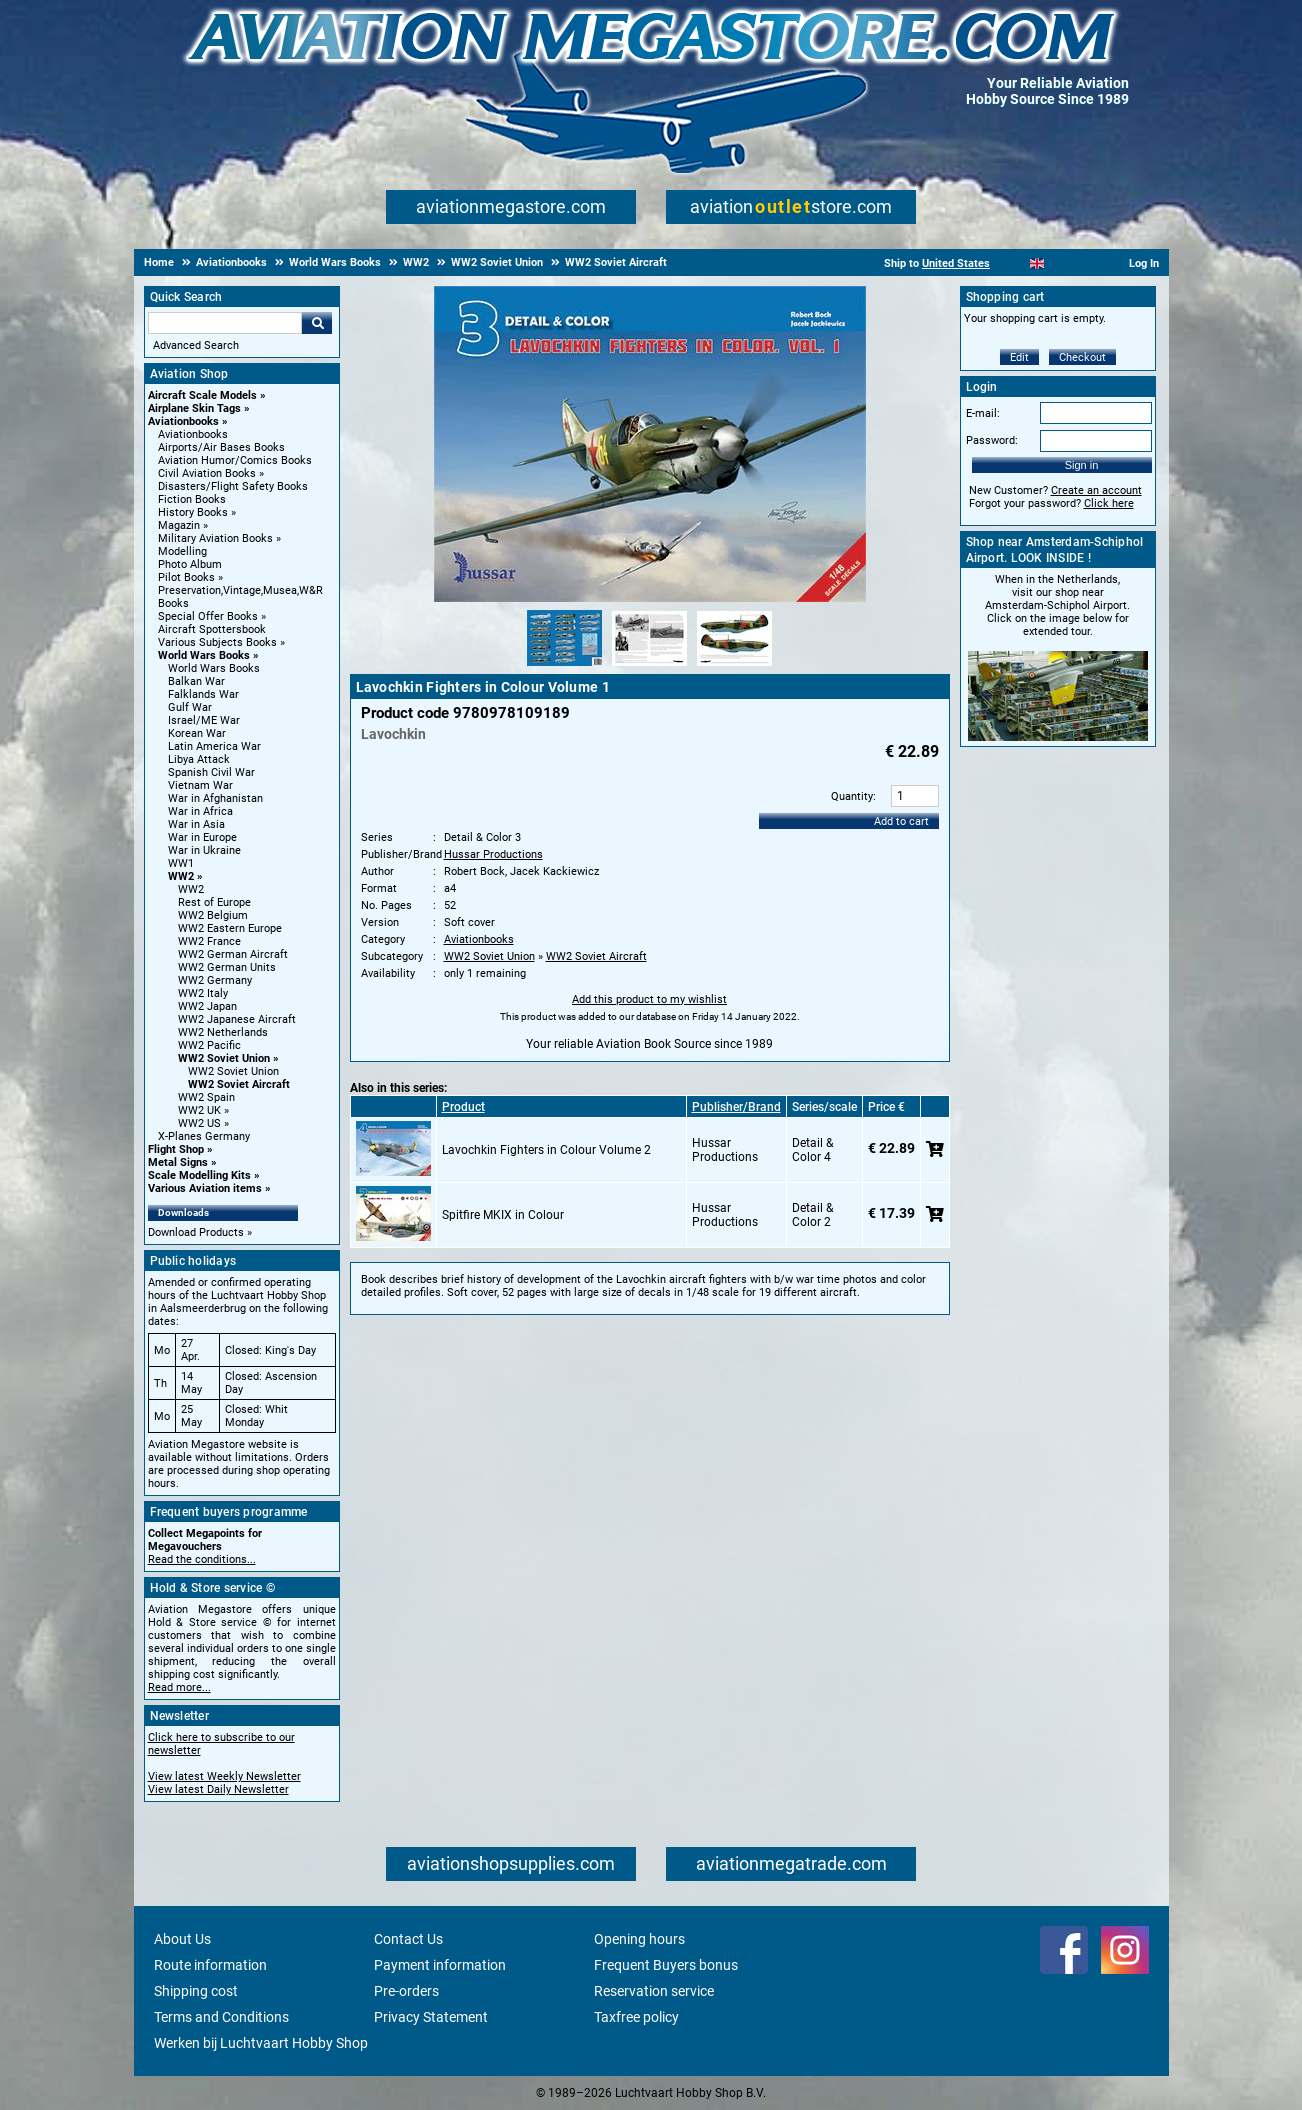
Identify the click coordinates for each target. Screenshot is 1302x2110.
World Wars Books (204, 655)
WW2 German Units (227, 967)
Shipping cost (196, 1991)
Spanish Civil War (211, 772)
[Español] (1061, 263)
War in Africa (200, 811)
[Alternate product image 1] (564, 667)
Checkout (1082, 357)
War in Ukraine (204, 850)
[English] (1037, 263)
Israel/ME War (204, 720)
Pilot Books (186, 577)
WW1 (181, 863)
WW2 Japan (207, 1006)
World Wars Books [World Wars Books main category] (214, 668)
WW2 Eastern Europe (230, 928)
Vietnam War (200, 785)
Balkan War (196, 681)
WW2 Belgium (213, 915)
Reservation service (654, 1991)
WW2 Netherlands (223, 1032)
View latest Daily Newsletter (218, 1789)
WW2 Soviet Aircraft (239, 1084)
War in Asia (196, 824)
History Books (193, 512)
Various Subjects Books (217, 642)
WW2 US (199, 1123)
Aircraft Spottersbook (212, 629)
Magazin (179, 525)
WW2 (181, 876)
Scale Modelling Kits (199, 1175)
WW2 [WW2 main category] (191, 889)
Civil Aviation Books (207, 473)
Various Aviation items (205, 1188)
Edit (1019, 357)
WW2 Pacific (209, 1045)
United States (956, 263)
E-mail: (983, 413)
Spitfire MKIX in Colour (503, 1215)
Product (463, 1107)
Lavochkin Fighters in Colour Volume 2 (546, 1150)
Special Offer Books (208, 616)
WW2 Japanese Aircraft (237, 1019)
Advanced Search (196, 345)
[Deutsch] (1086, 263)
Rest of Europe (214, 902)
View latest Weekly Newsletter (224, 1776)
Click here (1109, 503)
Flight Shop (176, 1149)
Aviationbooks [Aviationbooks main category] (193, 434)
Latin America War (214, 746)
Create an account (1096, 490)
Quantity (852, 796)
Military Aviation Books (215, 538)
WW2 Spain (206, 1097)
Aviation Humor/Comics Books (235, 460)
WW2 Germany (215, 980)
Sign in (1082, 465)
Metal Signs (178, 1162)
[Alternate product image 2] (649, 667)
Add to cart (901, 821)
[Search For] (225, 323)
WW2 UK (199, 1110)
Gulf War (190, 707)
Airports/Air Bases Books (221, 447)
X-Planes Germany (204, 1136)
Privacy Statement (431, 2017)
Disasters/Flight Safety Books (233, 486)
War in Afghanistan (215, 798)
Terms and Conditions (221, 2017)
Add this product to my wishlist (649, 999)
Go (317, 323)
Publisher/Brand (736, 1107)
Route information (210, 1965)
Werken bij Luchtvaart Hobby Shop (261, 2043)
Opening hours (639, 1939)
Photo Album (190, 564)
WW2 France (209, 941)
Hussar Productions (493, 854)
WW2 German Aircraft (233, 954)
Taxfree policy (636, 2017)
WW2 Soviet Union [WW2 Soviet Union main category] (233, 1071)
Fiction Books (192, 499)
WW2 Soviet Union (224, 1058)
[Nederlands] (1012, 263)
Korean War (197, 733)
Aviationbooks (183, 421)
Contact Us (408, 1939)
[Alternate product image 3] (734, 667)
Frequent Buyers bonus (666, 1965)
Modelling (182, 551)
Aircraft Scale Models (202, 395)
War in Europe (202, 837)
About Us (182, 1939)
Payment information (440, 1965)
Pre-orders (406, 1991)
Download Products (196, 1232)
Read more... (179, 1687)
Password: (992, 440)
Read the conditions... (202, 1559)
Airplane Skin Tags (194, 408)
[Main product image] (650, 598)
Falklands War (203, 694)
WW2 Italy (203, 993)
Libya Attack (199, 759)
